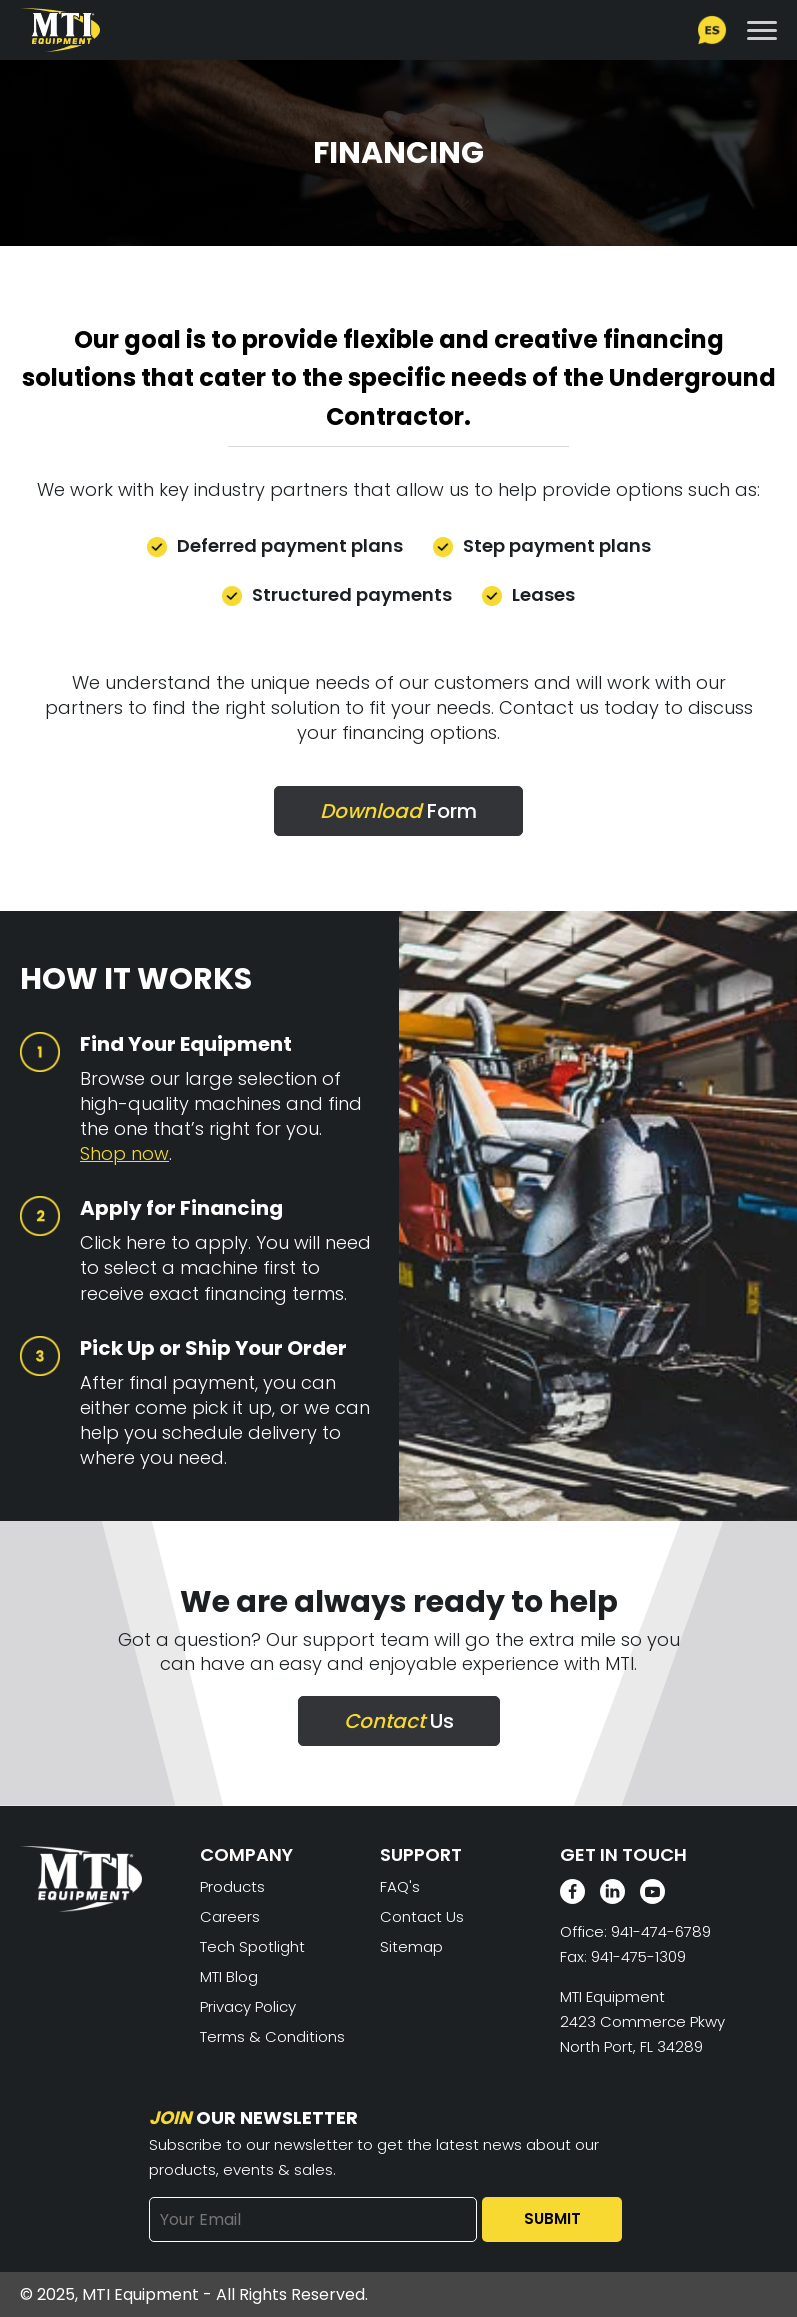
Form (398, 811)
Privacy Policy (248, 2006)
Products (232, 1886)
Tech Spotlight (252, 1946)
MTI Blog (229, 1976)
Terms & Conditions (272, 2036)
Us (399, 1721)
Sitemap (411, 1946)
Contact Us (422, 1916)
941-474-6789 (661, 1931)
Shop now (124, 1153)
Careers (230, 1916)
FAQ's (400, 1886)
